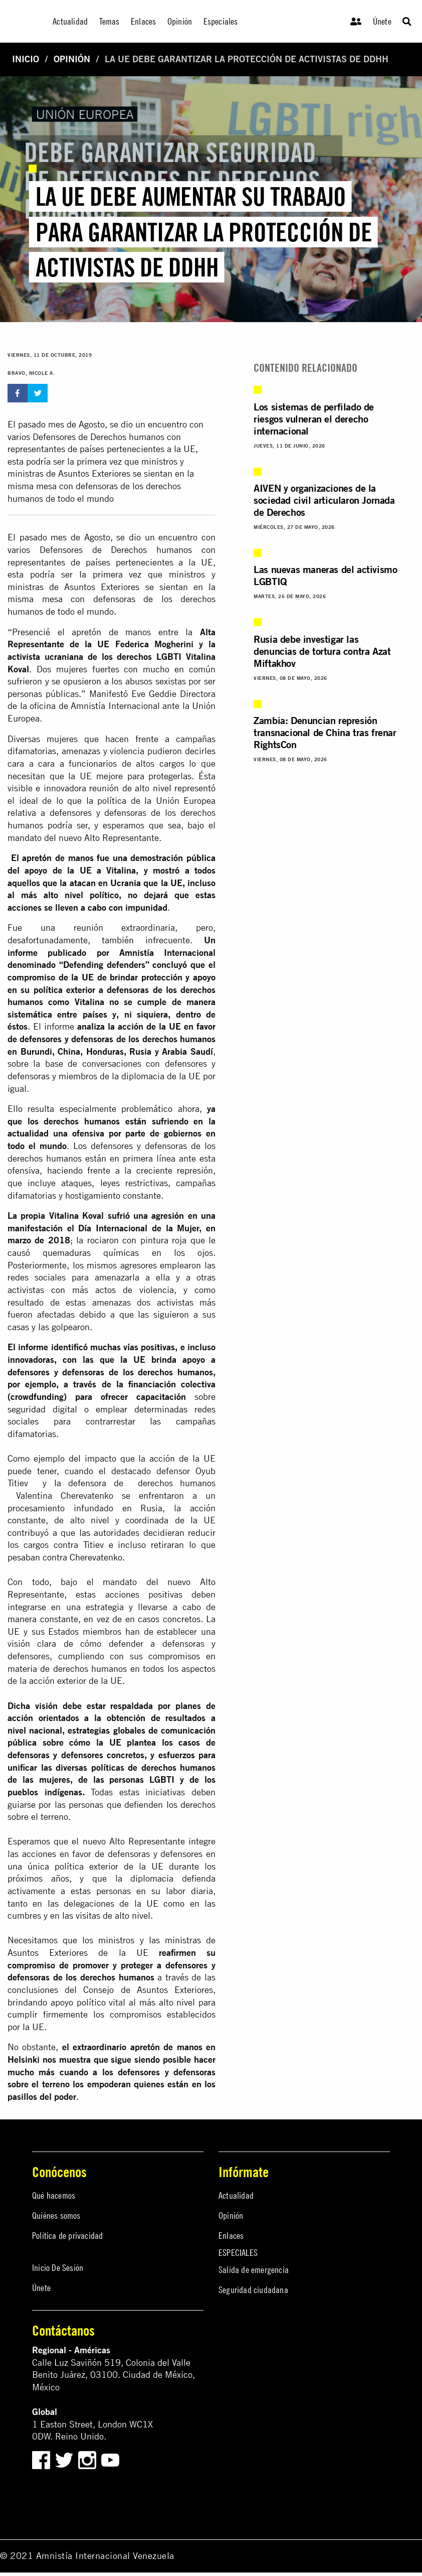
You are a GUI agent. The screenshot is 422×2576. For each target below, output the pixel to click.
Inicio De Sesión (57, 2267)
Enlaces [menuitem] (143, 21)
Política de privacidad (67, 2235)
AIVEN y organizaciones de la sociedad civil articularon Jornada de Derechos (324, 500)
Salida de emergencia (254, 2269)
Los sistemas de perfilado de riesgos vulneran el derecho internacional (314, 418)
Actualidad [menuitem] (70, 21)
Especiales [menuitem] (220, 21)
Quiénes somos (56, 2215)
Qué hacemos (53, 2195)
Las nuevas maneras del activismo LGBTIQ (325, 575)
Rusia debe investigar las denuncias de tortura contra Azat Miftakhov (322, 651)
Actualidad (236, 2195)
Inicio (25, 59)
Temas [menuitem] (109, 21)
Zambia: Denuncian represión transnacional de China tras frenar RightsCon (325, 732)
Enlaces (231, 2235)
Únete (382, 21)
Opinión (72, 59)
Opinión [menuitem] (179, 21)
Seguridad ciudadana (253, 2289)
